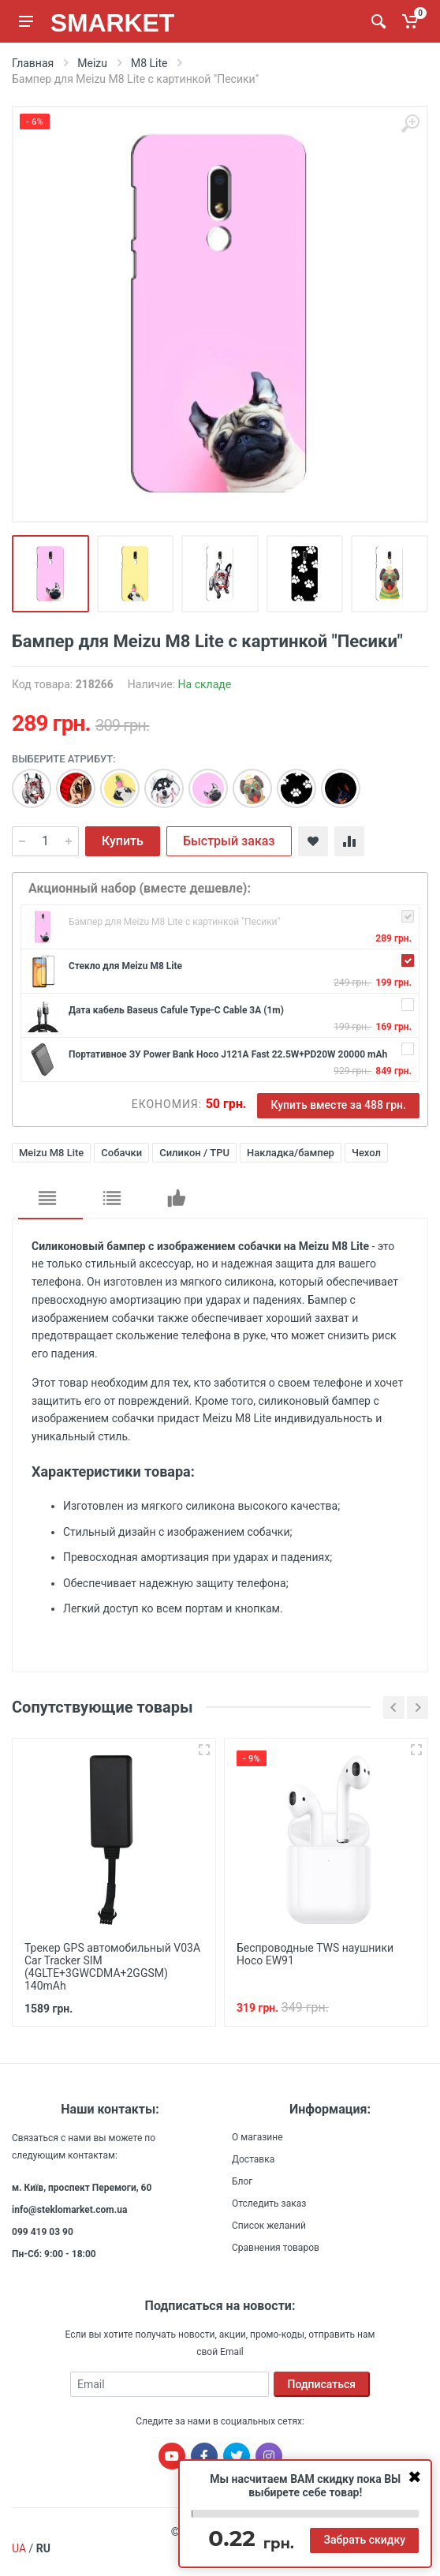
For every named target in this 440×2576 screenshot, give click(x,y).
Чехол (366, 1153)
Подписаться (322, 2384)
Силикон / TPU (194, 1153)
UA (19, 2548)
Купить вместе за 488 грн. (338, 1105)
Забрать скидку (364, 2539)
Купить (123, 840)
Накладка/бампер (290, 1153)
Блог (242, 2181)
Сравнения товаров (275, 2247)
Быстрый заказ (229, 840)
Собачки (121, 1153)
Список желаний (269, 2225)
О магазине (257, 2137)
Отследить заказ (269, 2203)
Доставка (253, 2159)
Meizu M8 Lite (51, 1153)
